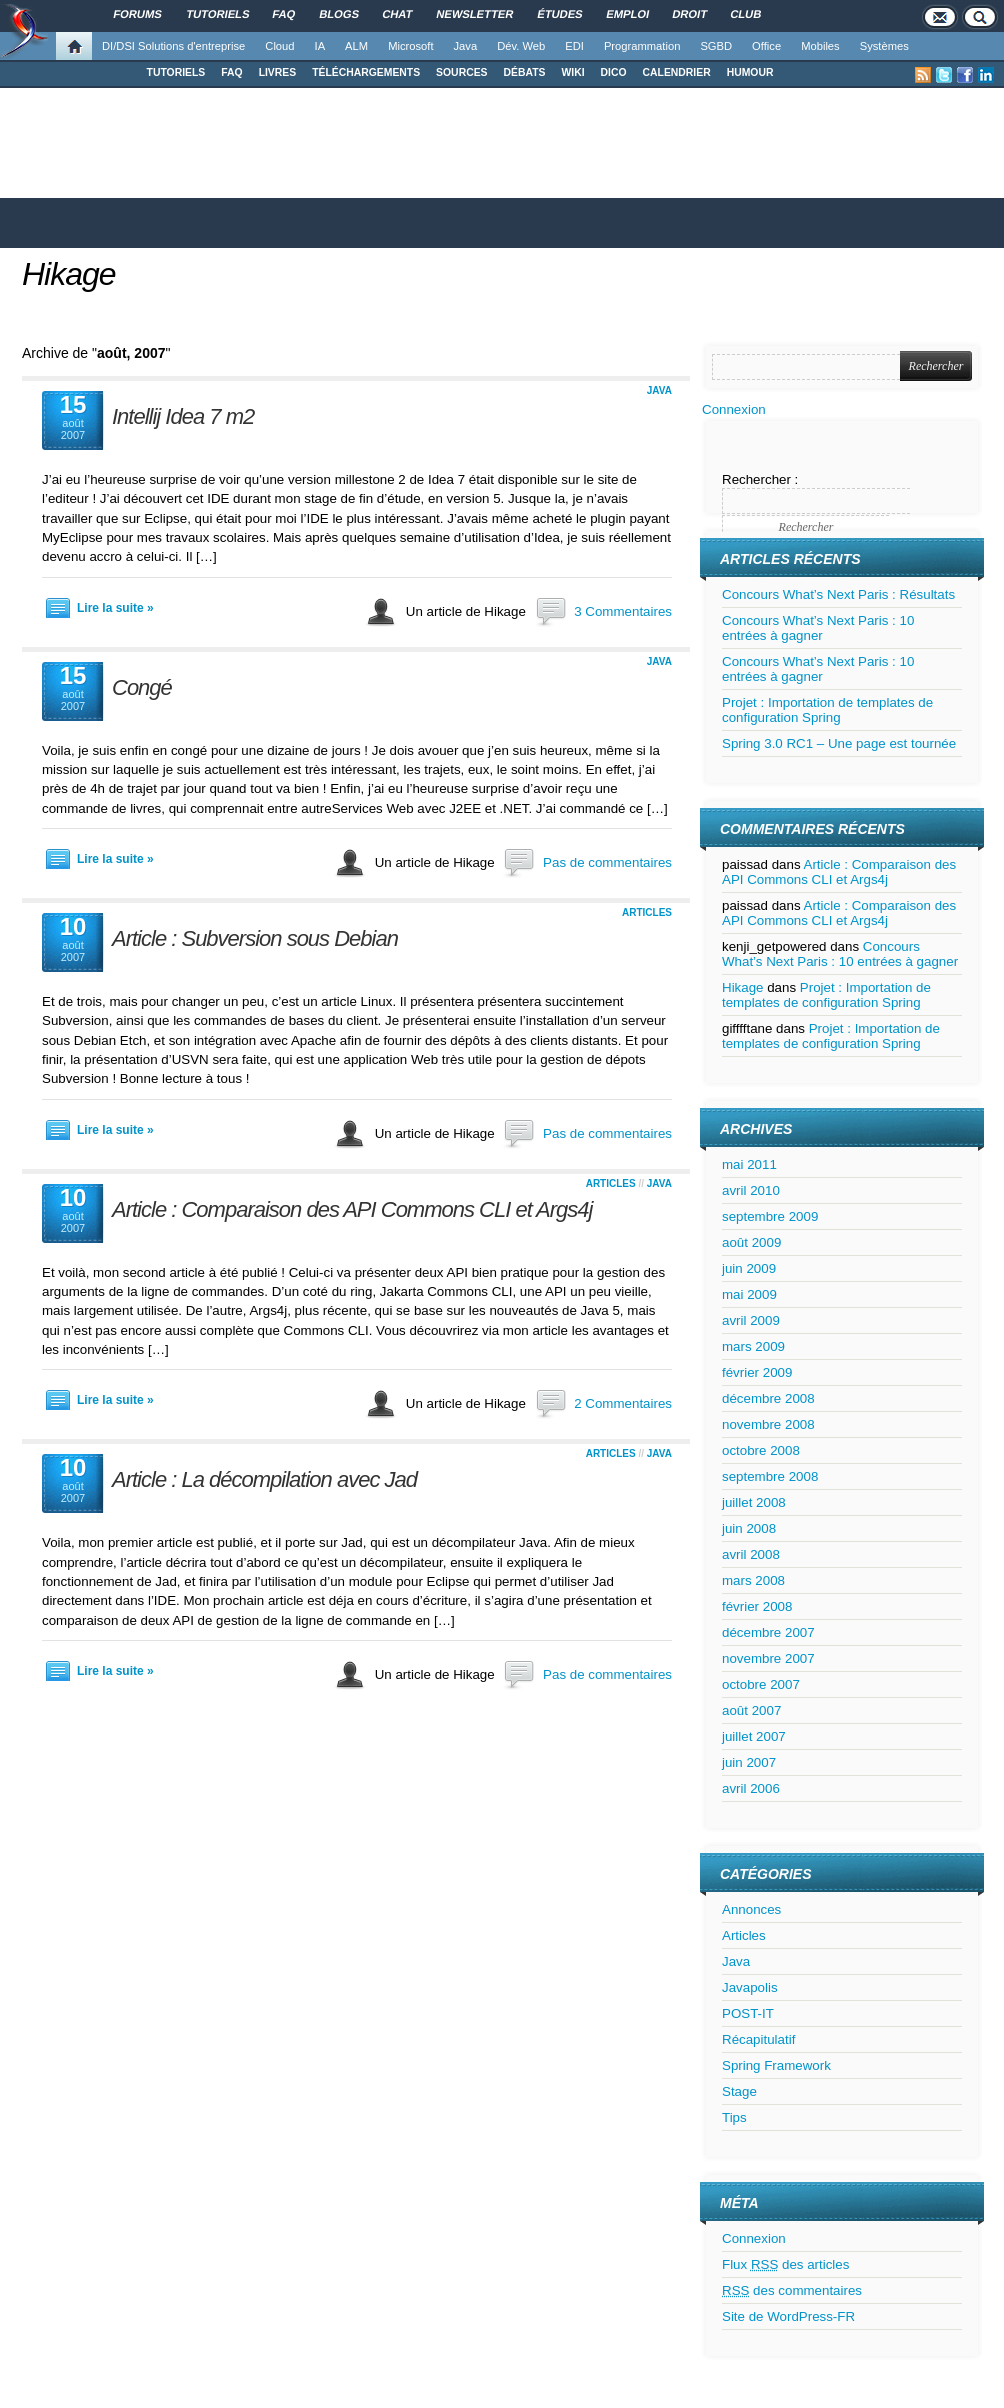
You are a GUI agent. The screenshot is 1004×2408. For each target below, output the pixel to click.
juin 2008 (749, 1528)
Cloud (279, 46)
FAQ (231, 72)
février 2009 (757, 1372)
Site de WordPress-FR (788, 2316)
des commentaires (792, 2290)
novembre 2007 (768, 1658)
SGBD (716, 46)
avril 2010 (751, 1190)
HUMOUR (750, 72)
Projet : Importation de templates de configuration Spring (827, 710)
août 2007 (751, 1710)
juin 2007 (749, 1762)
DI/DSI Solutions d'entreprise (173, 46)
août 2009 (751, 1242)
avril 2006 (751, 1788)
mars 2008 (753, 1580)
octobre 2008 (761, 1450)
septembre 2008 (770, 1476)
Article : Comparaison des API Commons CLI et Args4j (352, 1209)
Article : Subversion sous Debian (255, 938)
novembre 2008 (768, 1424)
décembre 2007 (768, 1632)
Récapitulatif (758, 2039)
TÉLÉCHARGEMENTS (366, 72)
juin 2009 (749, 1268)
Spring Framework (776, 2065)
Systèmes (884, 46)
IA (320, 46)
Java (466, 46)
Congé (142, 687)
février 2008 (757, 1606)
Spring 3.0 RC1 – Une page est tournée (839, 743)
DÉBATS (525, 72)
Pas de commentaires (607, 862)
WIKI (572, 72)
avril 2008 (751, 1554)
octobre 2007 (761, 1684)
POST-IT (748, 2013)
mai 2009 (749, 1294)
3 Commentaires (623, 611)
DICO (614, 72)
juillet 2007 (754, 1736)
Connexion (734, 409)
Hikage (69, 274)
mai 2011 (749, 1164)
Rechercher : (760, 479)
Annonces (751, 1909)
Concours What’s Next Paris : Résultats (838, 594)
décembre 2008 (768, 1398)
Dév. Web (521, 46)
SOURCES (461, 72)
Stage (739, 2091)
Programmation (642, 46)
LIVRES (278, 72)
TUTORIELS (176, 72)
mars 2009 (753, 1346)
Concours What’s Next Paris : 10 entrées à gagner (818, 628)
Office (766, 46)
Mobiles (820, 46)
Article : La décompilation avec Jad (264, 1479)
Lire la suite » (115, 608)
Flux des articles (785, 2264)
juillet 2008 (754, 1502)
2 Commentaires (623, 1403)
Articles (647, 912)
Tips (734, 2117)
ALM (356, 46)
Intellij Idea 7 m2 (183, 416)
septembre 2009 (770, 1216)
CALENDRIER (677, 72)
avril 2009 (751, 1320)
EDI (574, 46)
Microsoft (410, 46)
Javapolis (750, 1987)
